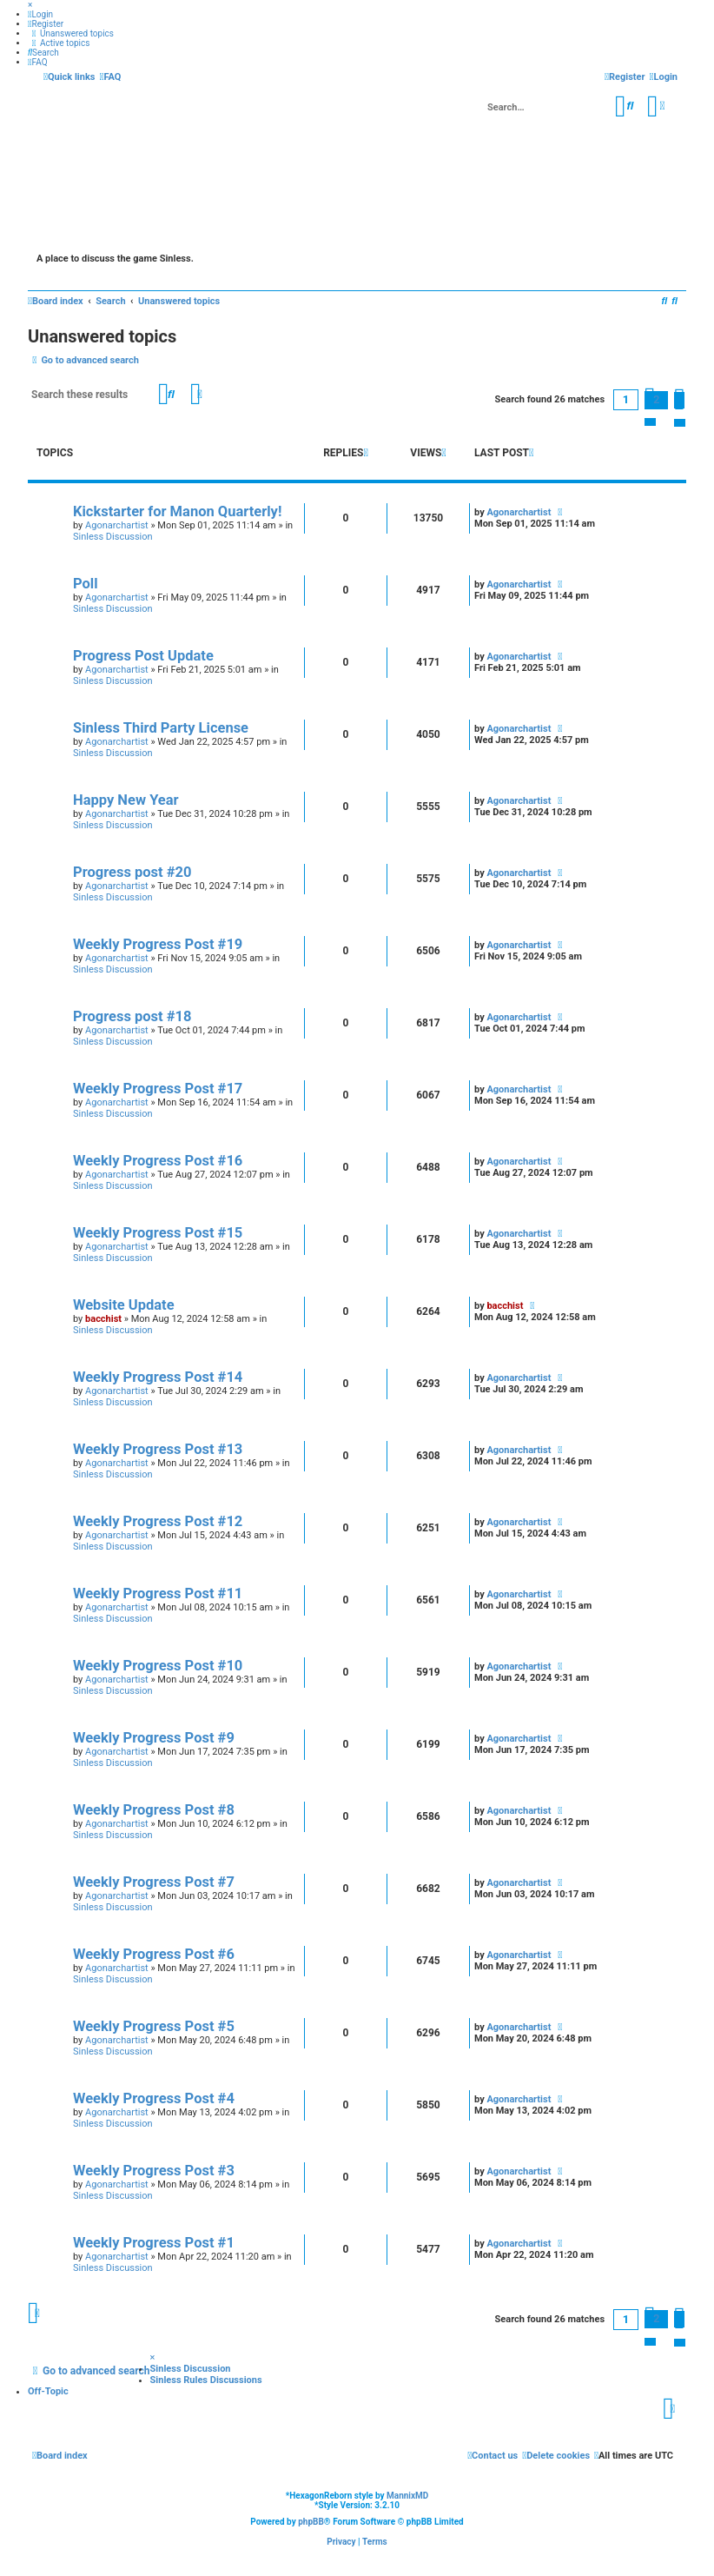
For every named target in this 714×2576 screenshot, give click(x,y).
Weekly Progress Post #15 (157, 1233)
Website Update (124, 1305)
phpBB (311, 2521)
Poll (85, 583)
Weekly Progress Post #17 (157, 1088)
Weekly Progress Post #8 (154, 1810)
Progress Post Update (143, 655)
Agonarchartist (117, 525)
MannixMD (407, 2495)
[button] (679, 400)
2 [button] (656, 399)
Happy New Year (126, 800)
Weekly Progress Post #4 (154, 2098)
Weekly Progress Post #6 (154, 1954)
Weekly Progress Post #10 (157, 1665)
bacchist (103, 1319)
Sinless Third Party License (160, 728)
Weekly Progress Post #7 (154, 1882)
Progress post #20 (132, 872)
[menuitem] (40, 14)
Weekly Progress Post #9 (154, 1738)
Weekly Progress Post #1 (154, 2242)
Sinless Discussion (113, 536)
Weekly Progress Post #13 (157, 1449)
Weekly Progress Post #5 (154, 2026)
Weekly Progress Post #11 (157, 1593)
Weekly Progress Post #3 (154, 2170)
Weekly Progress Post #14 (157, 1377)
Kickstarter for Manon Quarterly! (177, 511)
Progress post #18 (132, 1016)
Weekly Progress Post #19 (157, 944)
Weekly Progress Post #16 (157, 1160)
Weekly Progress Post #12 (157, 1521)
